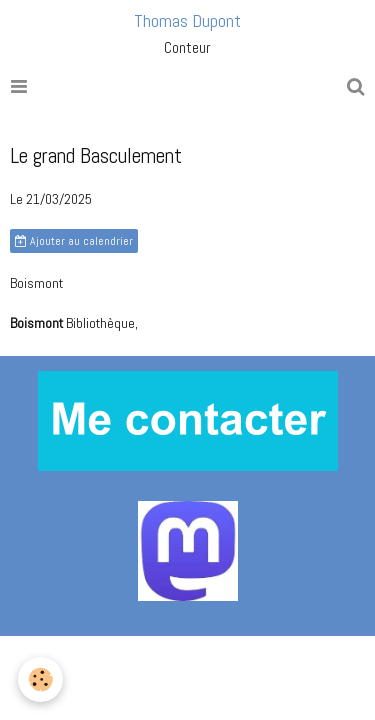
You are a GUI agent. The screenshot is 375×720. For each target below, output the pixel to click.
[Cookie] (40, 679)
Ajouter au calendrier (74, 241)
